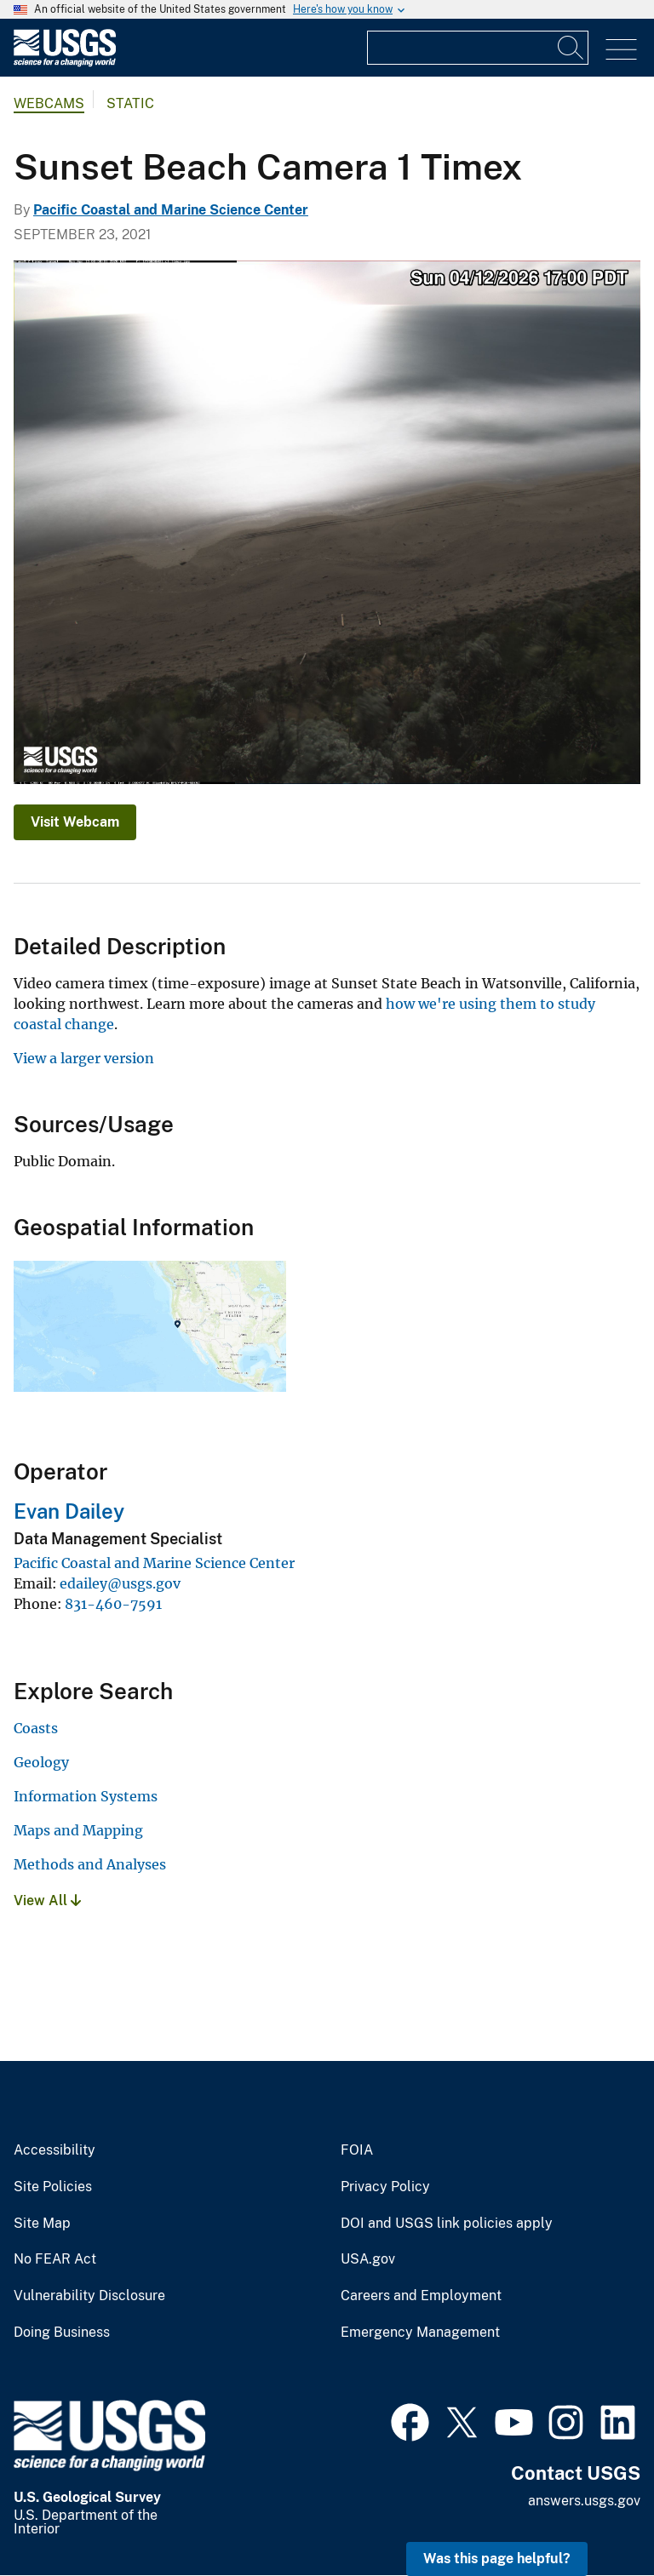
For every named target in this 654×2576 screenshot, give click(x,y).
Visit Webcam (75, 822)
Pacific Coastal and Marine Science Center (170, 210)
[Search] (571, 48)
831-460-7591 (113, 1603)
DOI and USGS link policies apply (447, 2223)
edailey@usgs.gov (120, 1583)
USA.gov (368, 2259)
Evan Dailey (69, 1511)
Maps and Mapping (78, 1830)
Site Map (42, 2223)
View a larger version (84, 1058)
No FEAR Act (55, 2259)
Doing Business (62, 2332)
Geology (41, 1762)
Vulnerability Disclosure (89, 2296)
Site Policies (53, 2187)
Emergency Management (420, 2332)
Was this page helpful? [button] (497, 2558)
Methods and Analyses (90, 1864)
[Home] (65, 62)
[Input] (477, 48)
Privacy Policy (385, 2187)
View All (47, 1900)
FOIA (357, 2150)
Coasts (36, 1728)
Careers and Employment (421, 2296)
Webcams (49, 103)
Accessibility (54, 2150)
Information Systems (86, 1796)
